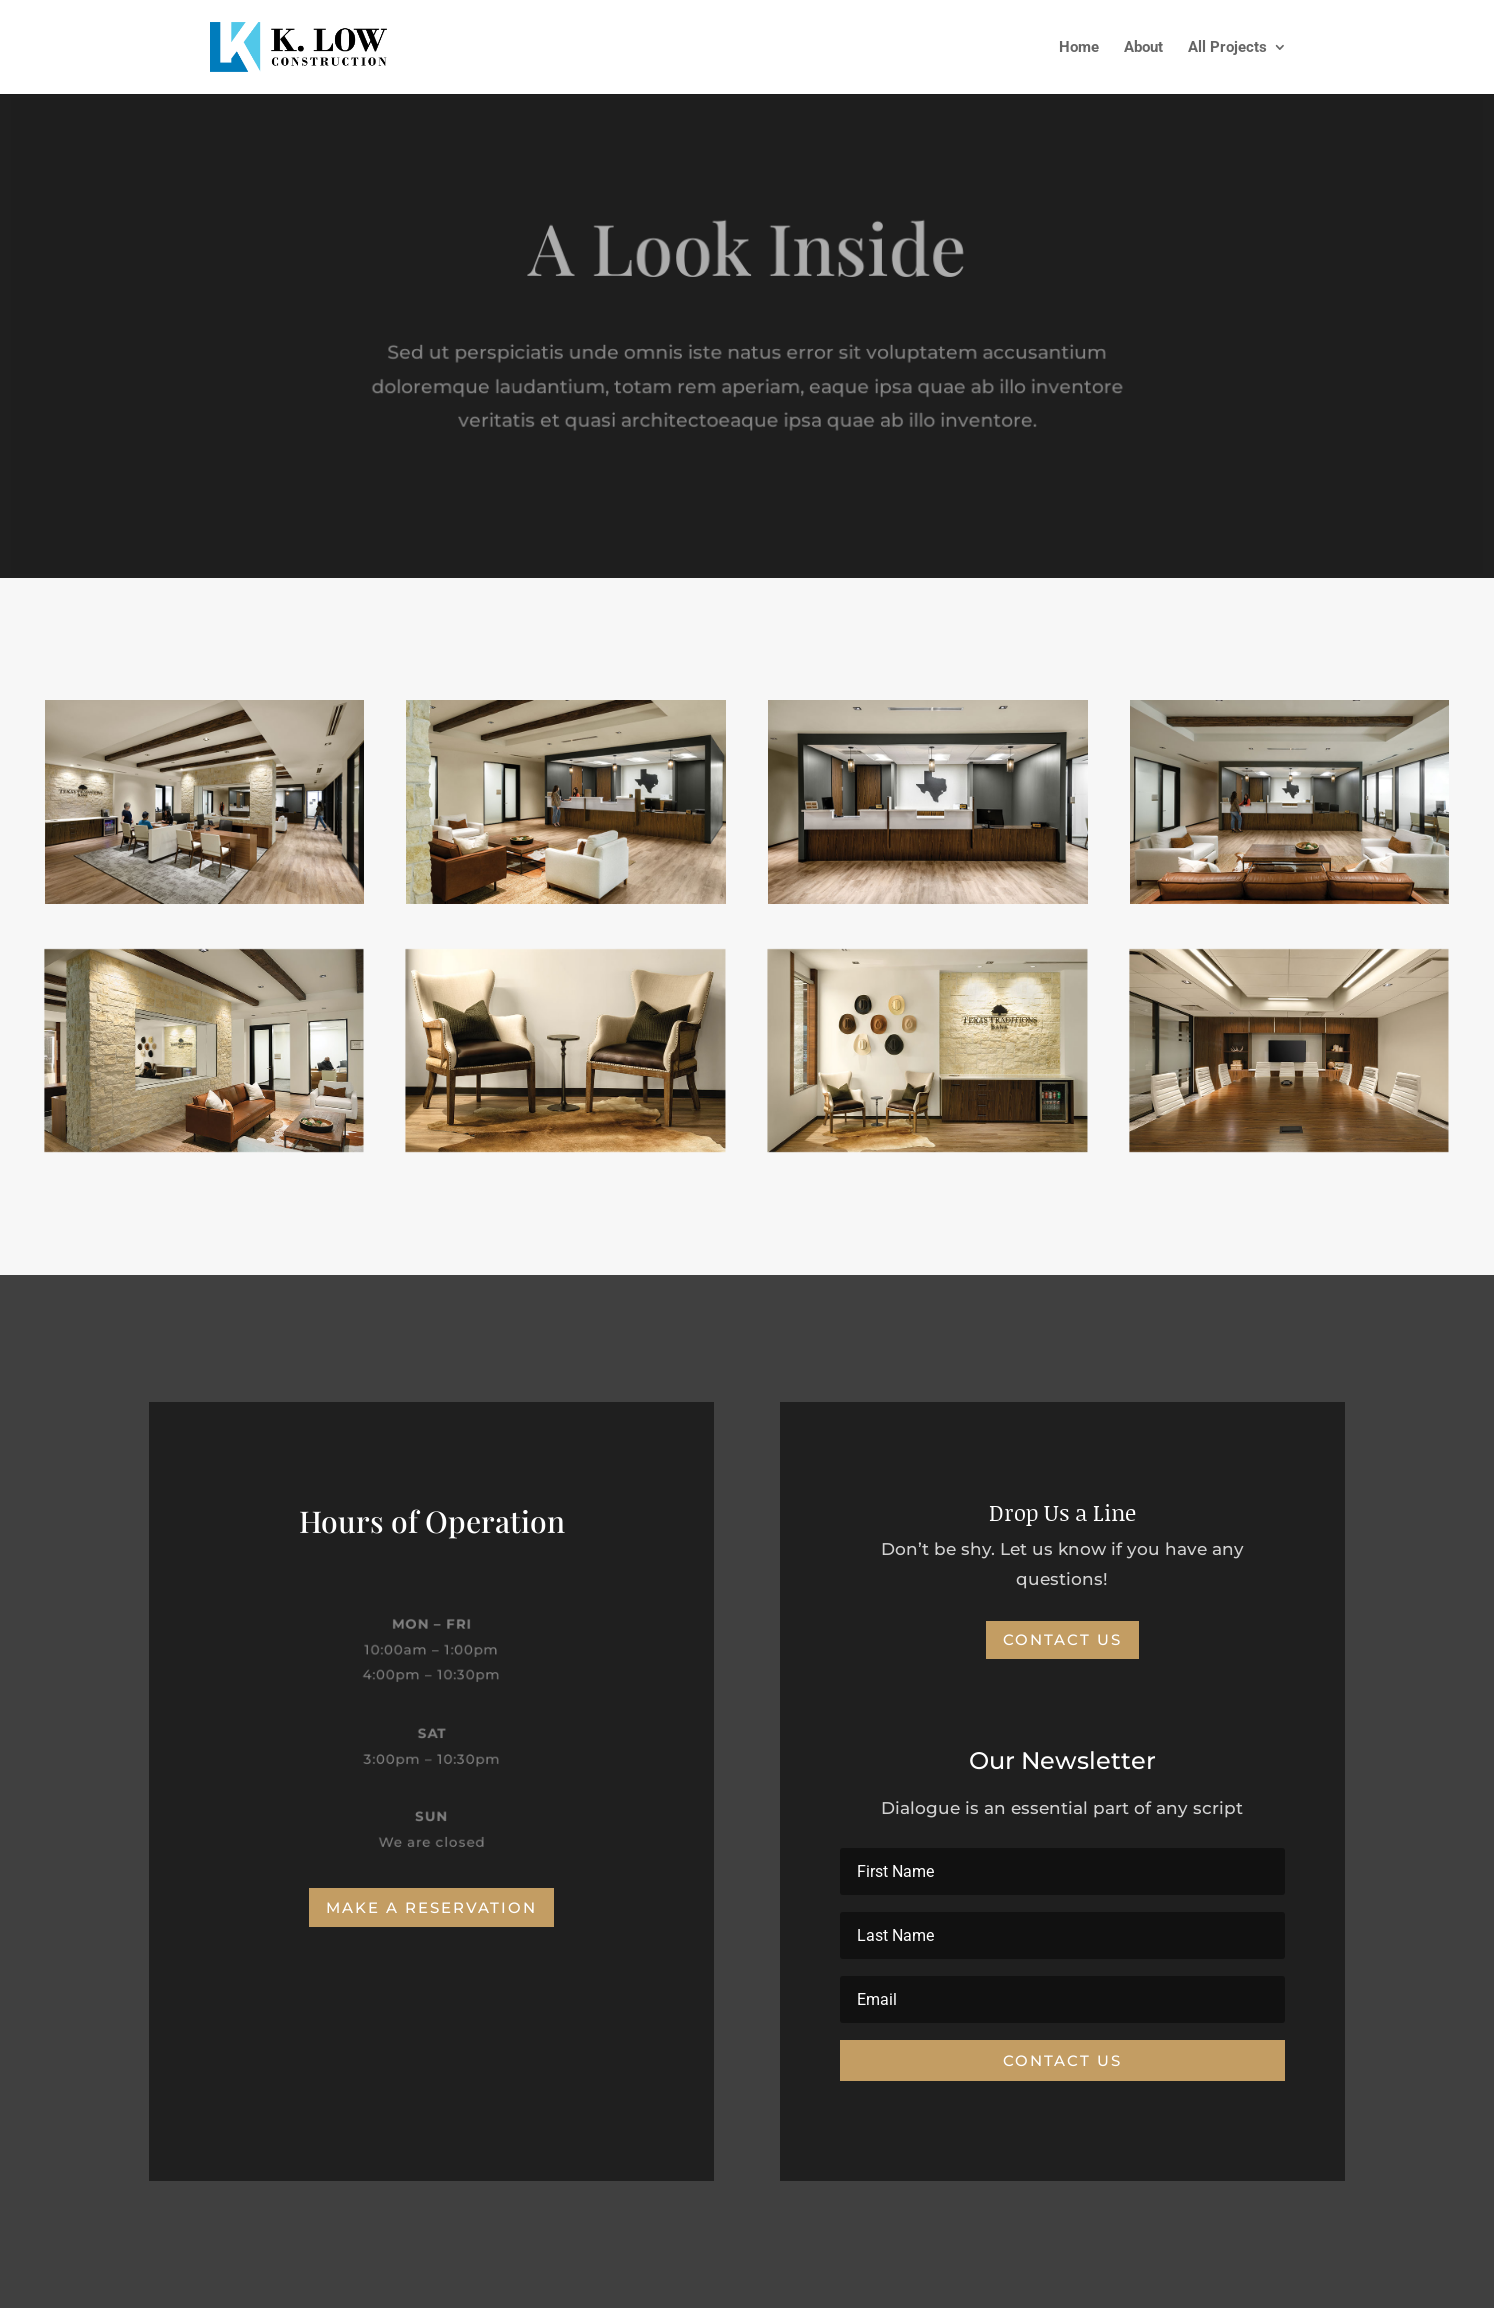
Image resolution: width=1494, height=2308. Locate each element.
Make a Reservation (431, 1907)
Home (1079, 48)
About (1143, 48)
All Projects (1227, 48)
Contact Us (1062, 1639)
